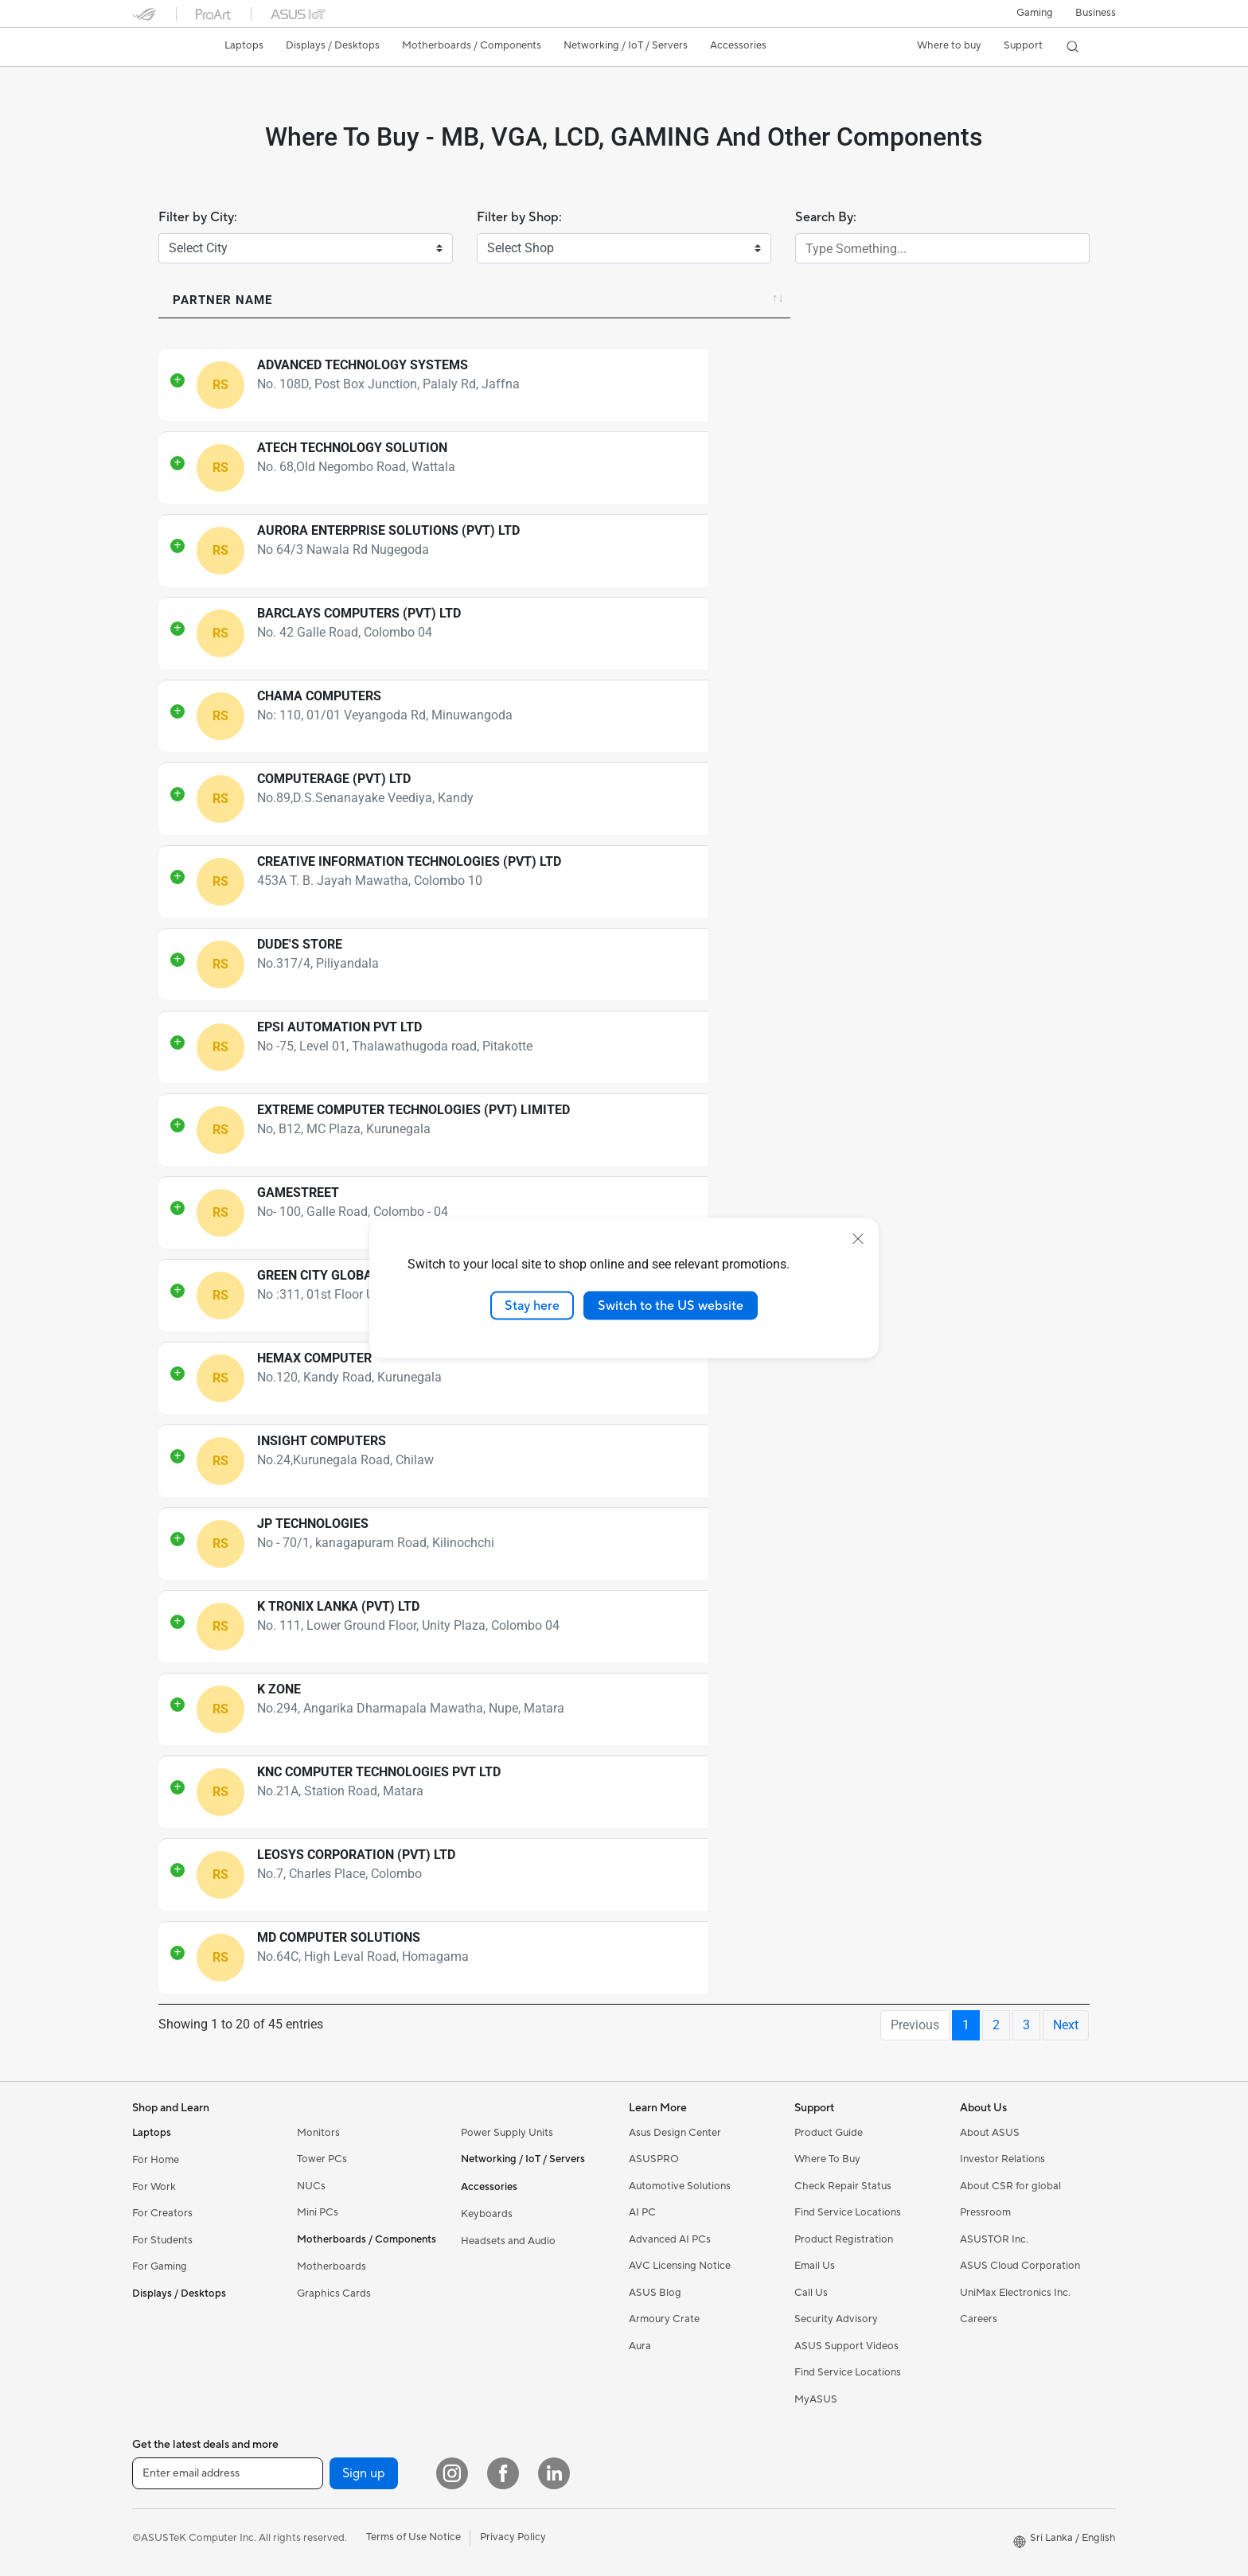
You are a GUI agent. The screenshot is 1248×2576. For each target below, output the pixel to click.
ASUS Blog (655, 2292)
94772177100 (756, 1792)
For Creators (162, 2213)
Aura (640, 2346)
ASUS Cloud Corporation (1020, 2265)
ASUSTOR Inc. (994, 2239)
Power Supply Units (507, 2132)
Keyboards (487, 2214)
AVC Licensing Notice (680, 2265)
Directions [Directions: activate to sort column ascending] (901, 300)
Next (1065, 2024)
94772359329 (756, 1461)
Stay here (532, 1305)
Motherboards (331, 2266)
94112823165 (756, 551)
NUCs (311, 2186)
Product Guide (828, 2132)
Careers (978, 2319)
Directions (902, 385)
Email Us (814, 2265)
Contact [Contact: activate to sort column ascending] (736, 300)
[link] (159, 48)
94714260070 (756, 1130)
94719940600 (756, 1378)
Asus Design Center (675, 2132)
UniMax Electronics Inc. (1015, 2292)
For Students (162, 2240)
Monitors (318, 2132)
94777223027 (756, 1213)
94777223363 (756, 716)
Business (1095, 12)
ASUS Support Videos (846, 2346)
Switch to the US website (670, 1305)
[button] (1034, 13)
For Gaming (159, 2266)
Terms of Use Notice (413, 2537)
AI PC (642, 2212)
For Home (155, 2159)
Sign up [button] (363, 2473)
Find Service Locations (847, 2212)
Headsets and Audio (508, 2241)
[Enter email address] (227, 2473)
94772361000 (756, 468)
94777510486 (756, 882)
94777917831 (756, 385)
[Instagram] (452, 2473)
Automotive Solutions (680, 2186)
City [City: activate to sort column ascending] (1008, 300)
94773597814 (756, 1047)
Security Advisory (836, 2319)
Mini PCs (317, 2212)
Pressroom (985, 2212)
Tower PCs (322, 2159)
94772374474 (756, 799)
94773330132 (756, 1544)
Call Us (811, 2292)
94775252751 (756, 964)
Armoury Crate (664, 2319)
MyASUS (815, 2399)
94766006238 (756, 1958)
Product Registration (843, 2239)
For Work (154, 2186)
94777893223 (756, 1627)
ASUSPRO (654, 2159)
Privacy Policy (513, 2537)
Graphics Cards (334, 2293)
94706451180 (756, 1875)
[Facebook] (503, 2473)
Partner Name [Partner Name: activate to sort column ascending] (222, 300)
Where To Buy (827, 2159)
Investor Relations (1002, 2159)
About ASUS (990, 2132)
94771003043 (756, 1709)
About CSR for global (1010, 2186)
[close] (858, 1238)
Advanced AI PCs (670, 2239)
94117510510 (756, 633)
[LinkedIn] (554, 2473)
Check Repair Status (842, 2186)
